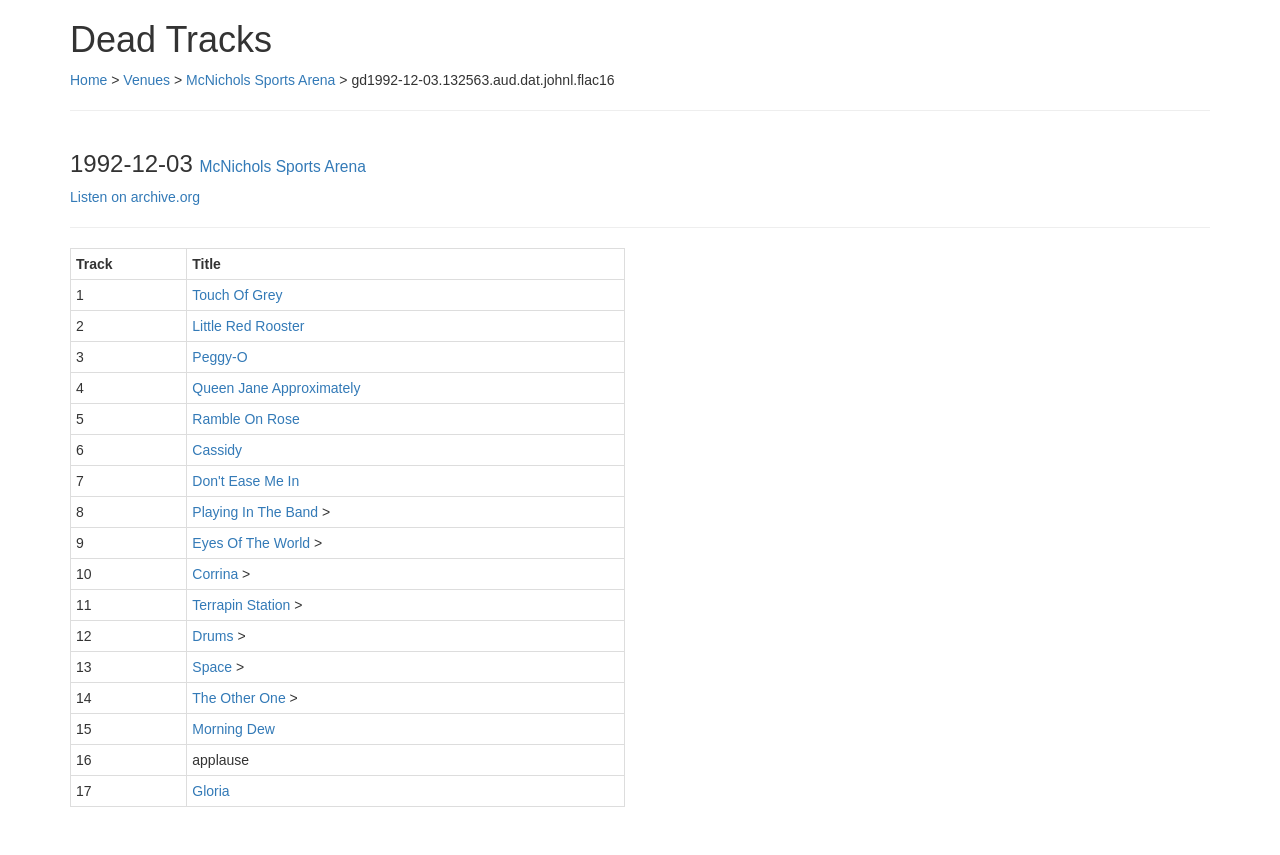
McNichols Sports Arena (260, 80)
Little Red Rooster (248, 326)
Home (88, 80)
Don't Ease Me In (245, 481)
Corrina (215, 574)
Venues (146, 80)
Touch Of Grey (237, 295)
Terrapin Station (241, 605)
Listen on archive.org (135, 197)
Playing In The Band (255, 512)
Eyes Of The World (251, 543)
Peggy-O (219, 357)
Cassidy (217, 450)
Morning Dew (233, 729)
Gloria (210, 791)
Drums (212, 636)
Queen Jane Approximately (276, 388)
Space (212, 667)
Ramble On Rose (245, 419)
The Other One (238, 698)
